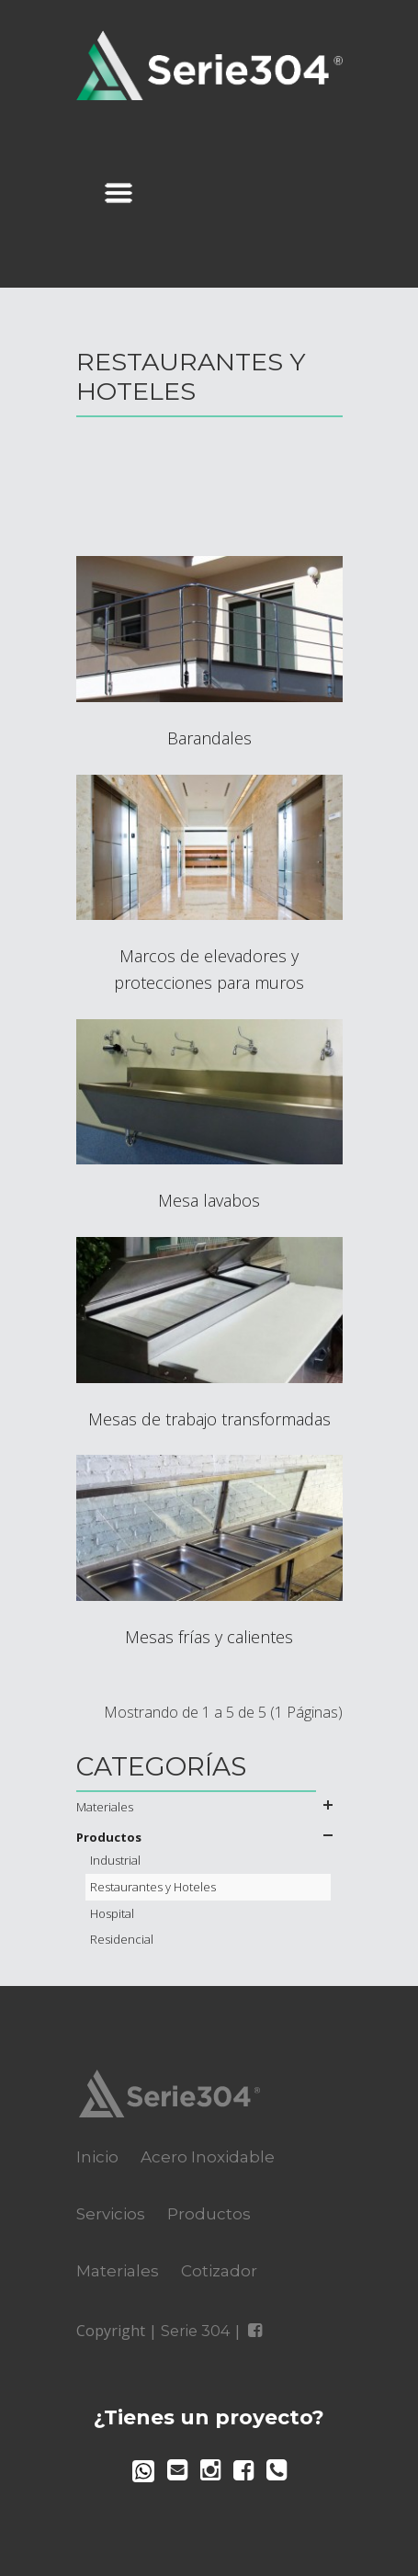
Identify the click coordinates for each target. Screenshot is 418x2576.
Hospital (112, 1913)
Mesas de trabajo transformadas (209, 1419)
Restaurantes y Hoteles (153, 1886)
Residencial (121, 1939)
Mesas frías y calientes (209, 1637)
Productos (108, 1837)
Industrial (115, 1860)
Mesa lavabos (209, 1200)
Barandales (209, 738)
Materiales (104, 1807)
